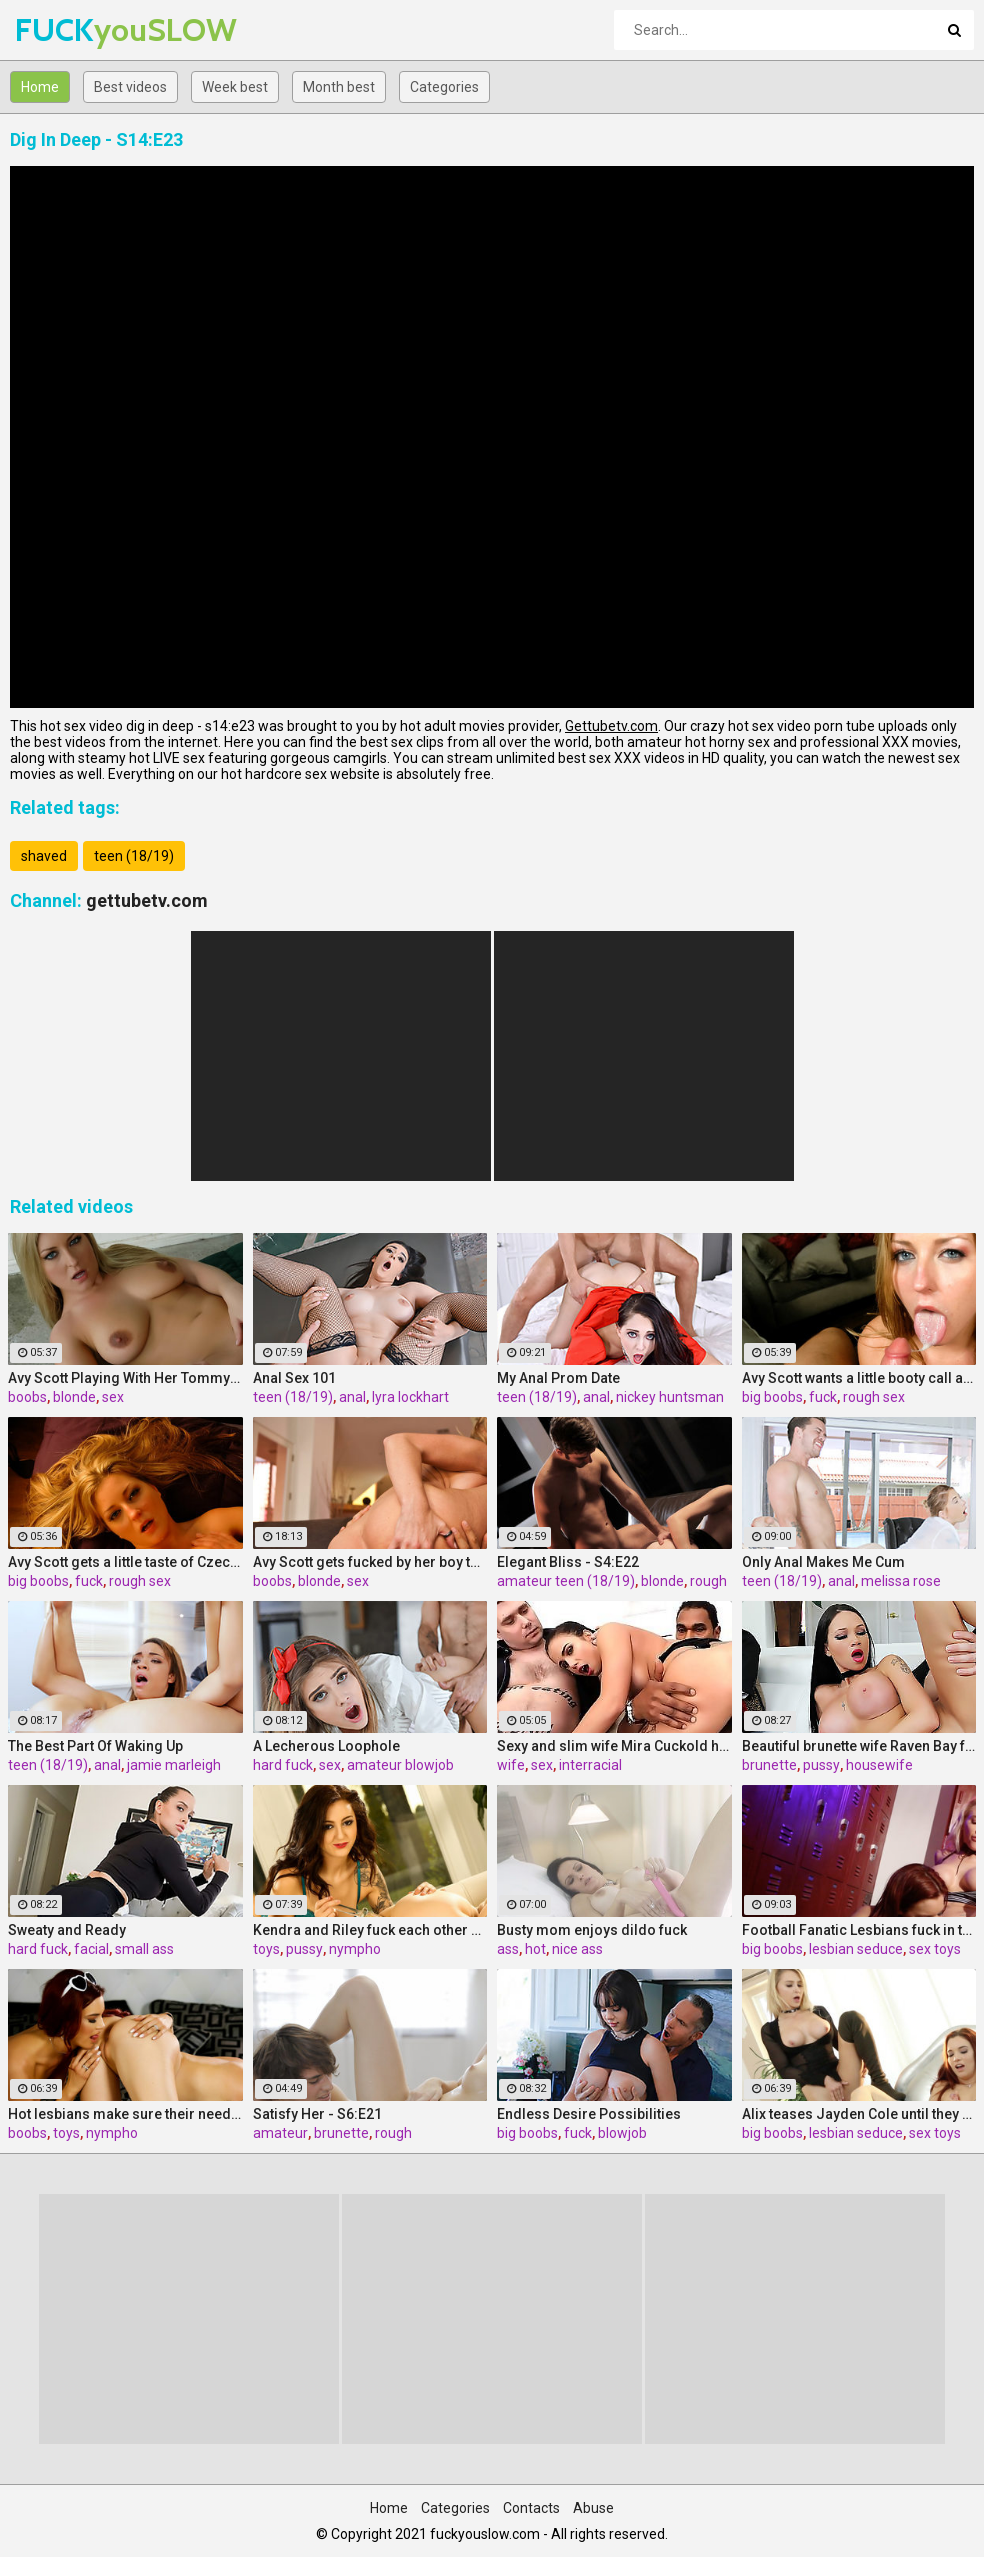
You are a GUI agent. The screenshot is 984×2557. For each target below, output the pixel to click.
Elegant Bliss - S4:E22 (568, 1562)
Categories (444, 87)
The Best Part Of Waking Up (95, 1746)
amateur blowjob (400, 1765)
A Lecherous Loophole (326, 1746)
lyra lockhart (410, 1397)
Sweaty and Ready (67, 1930)
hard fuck (283, 1765)
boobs (27, 1397)
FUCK (67, 29)
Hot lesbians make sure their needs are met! (125, 2114)
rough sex (874, 1397)
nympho (355, 1949)
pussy (821, 1765)
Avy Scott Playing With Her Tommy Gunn (125, 1378)
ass (508, 1949)
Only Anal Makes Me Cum (823, 1562)
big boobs (772, 1397)
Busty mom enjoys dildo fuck (592, 1930)
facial (91, 1949)
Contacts (531, 2508)
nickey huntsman (670, 1397)
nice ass (577, 1949)
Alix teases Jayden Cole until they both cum (859, 2114)
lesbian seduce (856, 1949)
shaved (44, 856)
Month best (339, 87)
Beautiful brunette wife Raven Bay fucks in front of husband (859, 1746)
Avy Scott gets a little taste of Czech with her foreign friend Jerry (125, 1562)
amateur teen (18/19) (566, 1581)
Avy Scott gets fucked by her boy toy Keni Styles (370, 1562)
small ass (144, 1949)
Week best (235, 87)
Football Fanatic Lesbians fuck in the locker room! (859, 1930)
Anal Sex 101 (294, 1378)
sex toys (935, 1949)
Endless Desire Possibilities (589, 2114)
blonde (74, 1397)
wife (511, 1765)
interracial (590, 1765)
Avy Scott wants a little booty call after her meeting (859, 1378)
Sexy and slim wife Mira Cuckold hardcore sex (614, 1746)
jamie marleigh (174, 1765)
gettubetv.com (147, 900)
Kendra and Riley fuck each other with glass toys (370, 1930)
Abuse (593, 2508)
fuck (823, 1397)
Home (40, 87)
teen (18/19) (134, 856)
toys (266, 1949)
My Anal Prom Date (558, 1378)
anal (352, 1397)
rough (708, 1581)
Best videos (130, 87)
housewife (879, 1765)
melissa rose (901, 1581)
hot (535, 1949)
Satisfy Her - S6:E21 (317, 2114)
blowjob (622, 2133)
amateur (280, 2133)
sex (113, 1397)
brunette (769, 1765)
